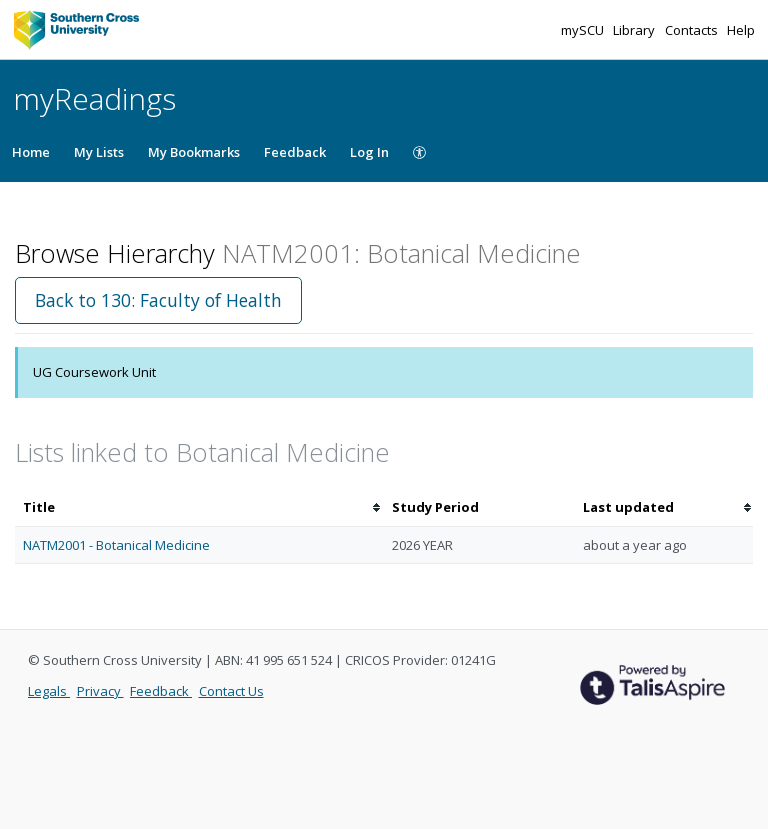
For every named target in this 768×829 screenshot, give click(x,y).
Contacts (693, 30)
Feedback (295, 152)
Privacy (100, 691)
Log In (369, 152)
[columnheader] (199, 507)
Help (741, 30)
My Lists (99, 152)
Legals (49, 691)
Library (635, 30)
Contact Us (231, 691)
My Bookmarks (194, 152)
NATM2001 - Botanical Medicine (116, 545)
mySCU (584, 30)
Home (31, 152)
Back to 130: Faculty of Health (158, 300)
